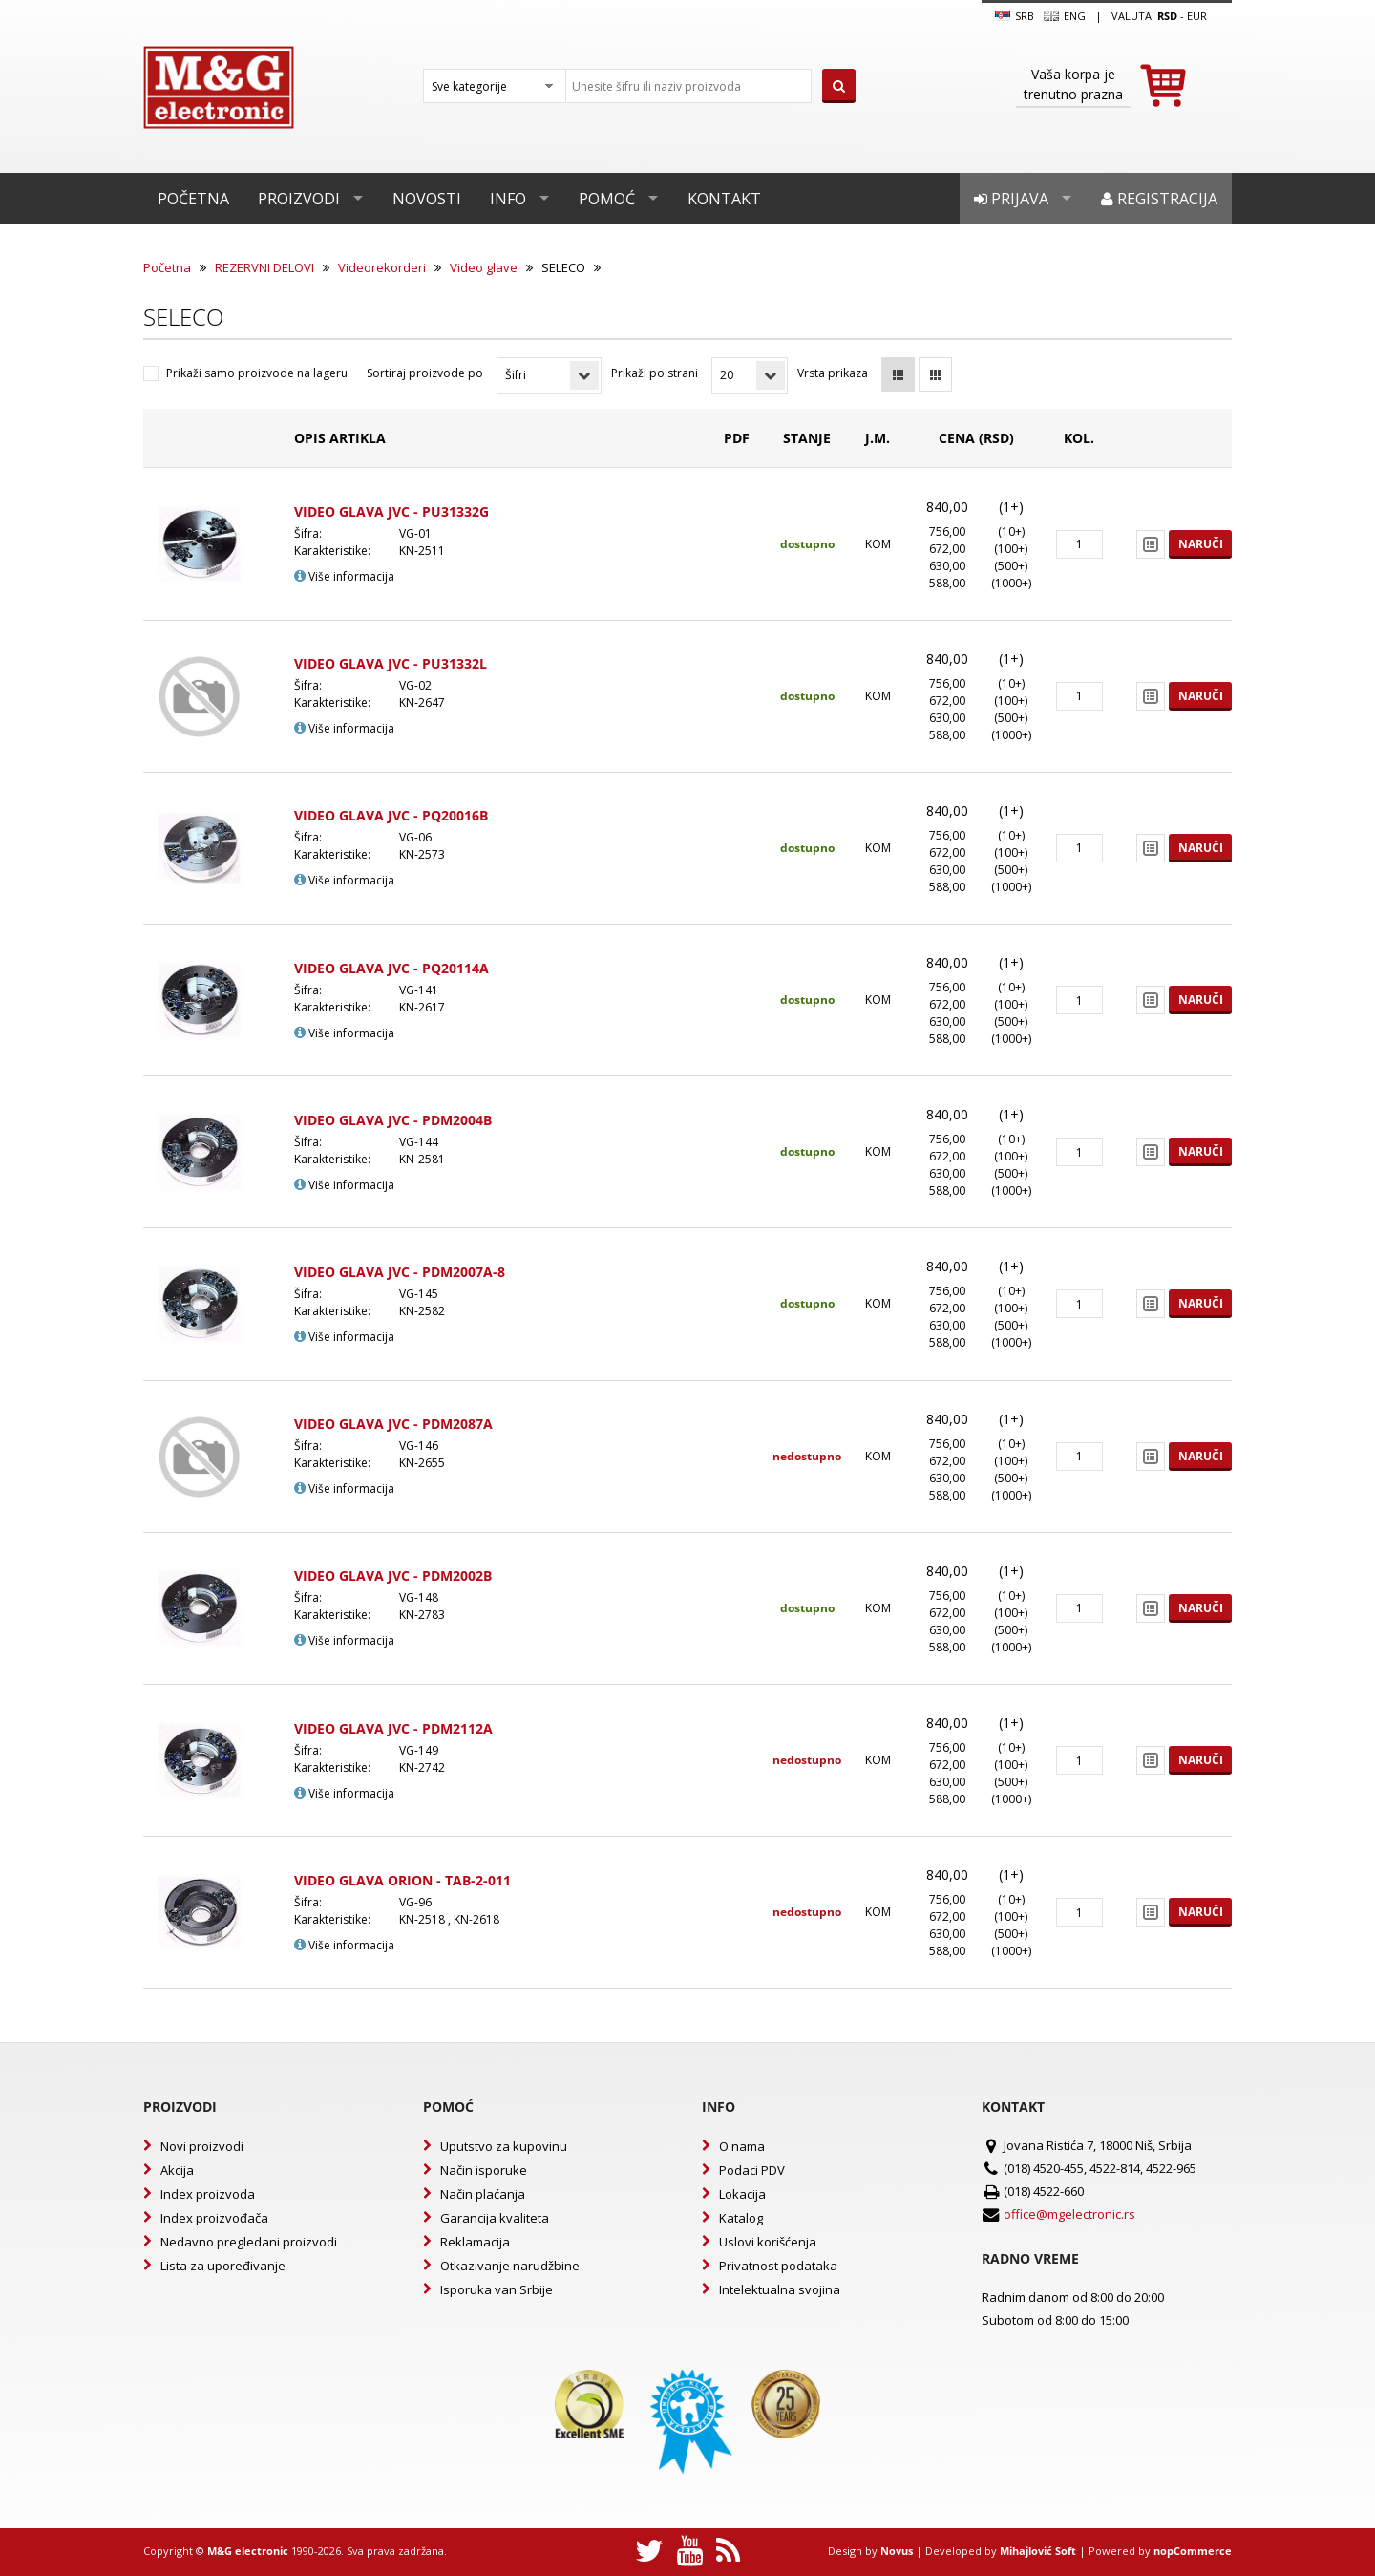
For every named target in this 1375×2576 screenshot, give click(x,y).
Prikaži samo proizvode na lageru (257, 373)
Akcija (177, 2170)
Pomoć (607, 198)
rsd (1167, 16)
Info (508, 198)
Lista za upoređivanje (223, 2265)
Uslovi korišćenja (767, 2241)
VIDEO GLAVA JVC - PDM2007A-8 (399, 1272)
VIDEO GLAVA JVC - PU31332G (391, 511)
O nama (742, 2146)
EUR (1197, 16)
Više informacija (344, 576)
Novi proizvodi (201, 2146)
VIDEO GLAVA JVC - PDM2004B (393, 1120)
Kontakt (724, 198)
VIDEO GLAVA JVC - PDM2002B (393, 1575)
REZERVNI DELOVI (264, 267)
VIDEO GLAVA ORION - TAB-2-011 (402, 1880)
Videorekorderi (382, 267)
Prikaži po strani (654, 373)
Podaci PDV (752, 2170)
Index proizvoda (207, 2194)
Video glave (484, 267)
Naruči (1200, 544)
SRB (1014, 16)
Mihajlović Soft (1038, 2551)
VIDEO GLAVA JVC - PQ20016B (391, 815)
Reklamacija (475, 2241)
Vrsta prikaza (832, 373)
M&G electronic (247, 2551)
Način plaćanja (482, 2194)
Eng (1065, 16)
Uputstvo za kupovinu (503, 2146)
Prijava (1011, 198)
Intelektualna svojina (779, 2289)
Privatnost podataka (778, 2265)
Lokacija (742, 2194)
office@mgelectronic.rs (1069, 2214)
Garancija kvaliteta (494, 2217)
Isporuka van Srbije (496, 2289)
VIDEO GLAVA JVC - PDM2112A (393, 1728)
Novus (896, 2551)
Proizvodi (299, 198)
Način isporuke (483, 2170)
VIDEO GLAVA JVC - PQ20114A (391, 968)
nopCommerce (1192, 2551)
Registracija (1159, 198)
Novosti (426, 198)
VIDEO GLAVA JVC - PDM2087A (393, 1424)
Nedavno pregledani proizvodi (248, 2241)
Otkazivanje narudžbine (510, 2265)
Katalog (741, 2217)
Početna (193, 198)
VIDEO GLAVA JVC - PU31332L (390, 663)
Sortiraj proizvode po (425, 373)
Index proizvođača (214, 2217)
